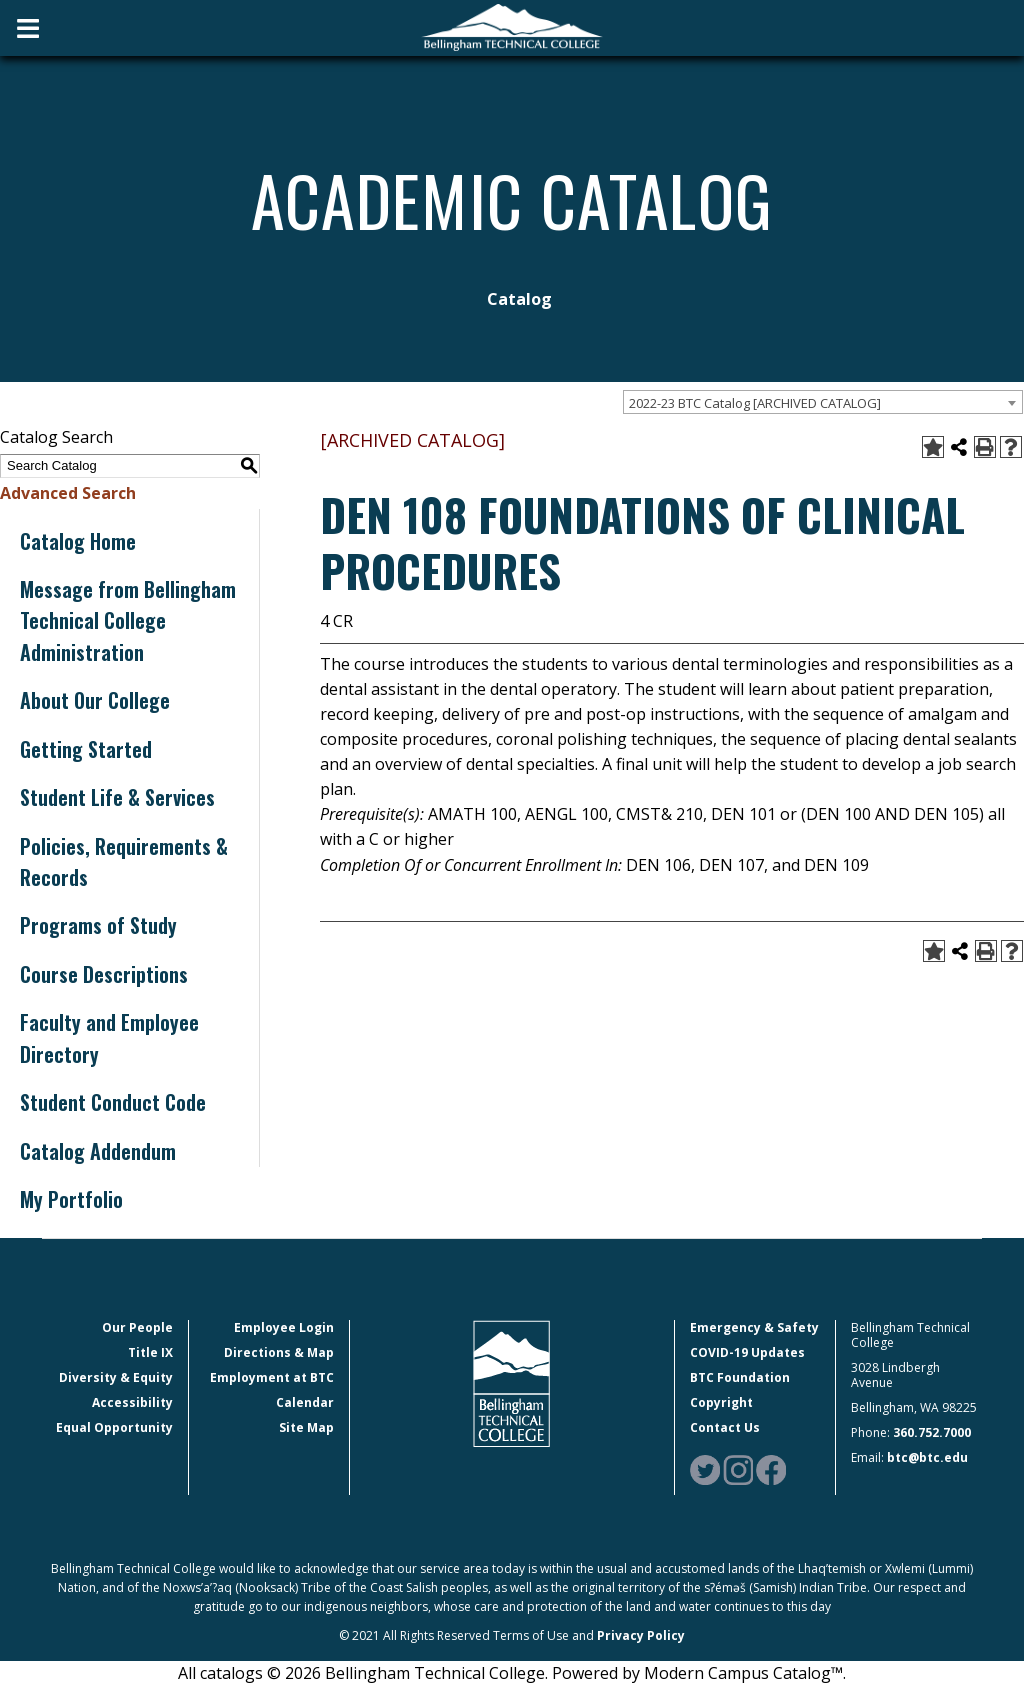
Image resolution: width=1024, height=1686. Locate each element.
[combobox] (823, 402)
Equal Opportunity (114, 1427)
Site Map (306, 1427)
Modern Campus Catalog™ (743, 1673)
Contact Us (725, 1427)
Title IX (150, 1352)
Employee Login (284, 1327)
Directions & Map (279, 1352)
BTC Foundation (740, 1377)
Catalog (519, 299)
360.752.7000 (932, 1432)
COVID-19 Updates (747, 1352)
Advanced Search (68, 493)
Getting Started (86, 749)
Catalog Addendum (98, 1151)
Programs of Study (98, 925)
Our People (137, 1327)
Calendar (305, 1402)
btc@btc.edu (927, 1457)
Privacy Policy (641, 1635)
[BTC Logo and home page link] (512, 28)
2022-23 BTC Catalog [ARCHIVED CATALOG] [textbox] (755, 403)
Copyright (721, 1402)
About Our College (95, 700)
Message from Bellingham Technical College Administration (128, 620)
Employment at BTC (272, 1377)
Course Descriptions (104, 974)
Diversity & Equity (116, 1377)
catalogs (231, 1673)
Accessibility (132, 1402)
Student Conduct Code (113, 1102)
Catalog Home (78, 541)
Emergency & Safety (754, 1327)
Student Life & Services (117, 797)
